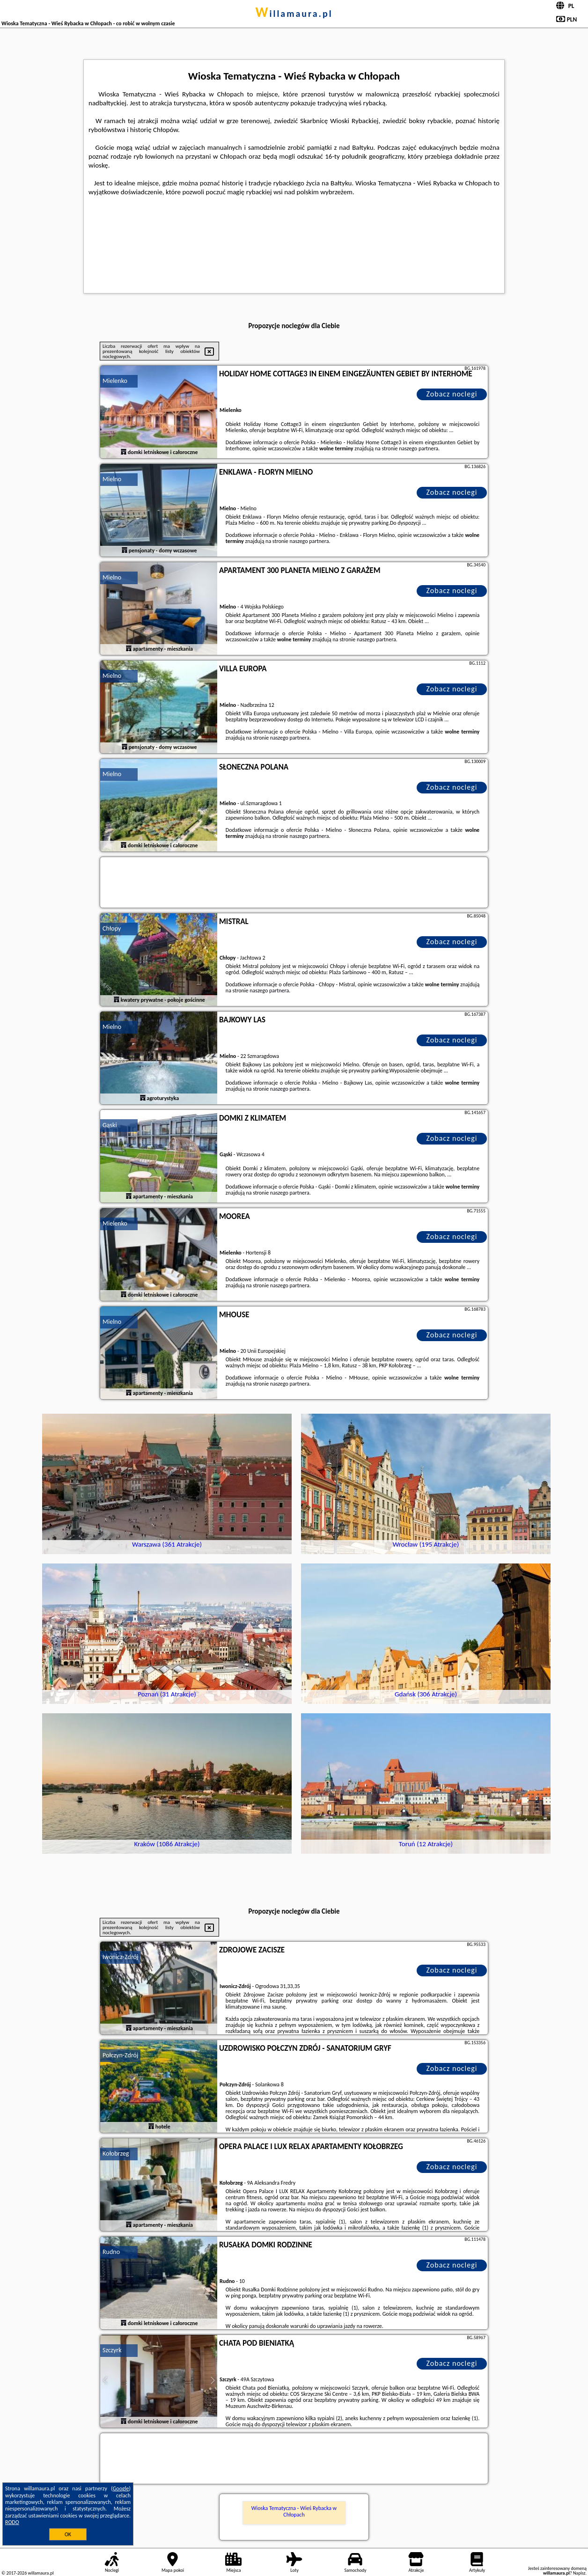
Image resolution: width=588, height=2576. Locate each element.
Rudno (111, 2252)
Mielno (112, 479)
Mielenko (115, 381)
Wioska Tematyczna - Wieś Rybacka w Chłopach (294, 2511)
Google (121, 2488)
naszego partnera (418, 448)
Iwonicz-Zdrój (120, 1957)
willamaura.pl (293, 13)
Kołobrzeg (116, 2154)
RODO (12, 2522)
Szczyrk (112, 2350)
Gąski (110, 1125)
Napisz (579, 2573)
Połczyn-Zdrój (120, 2055)
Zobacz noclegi (452, 393)
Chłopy (112, 928)
